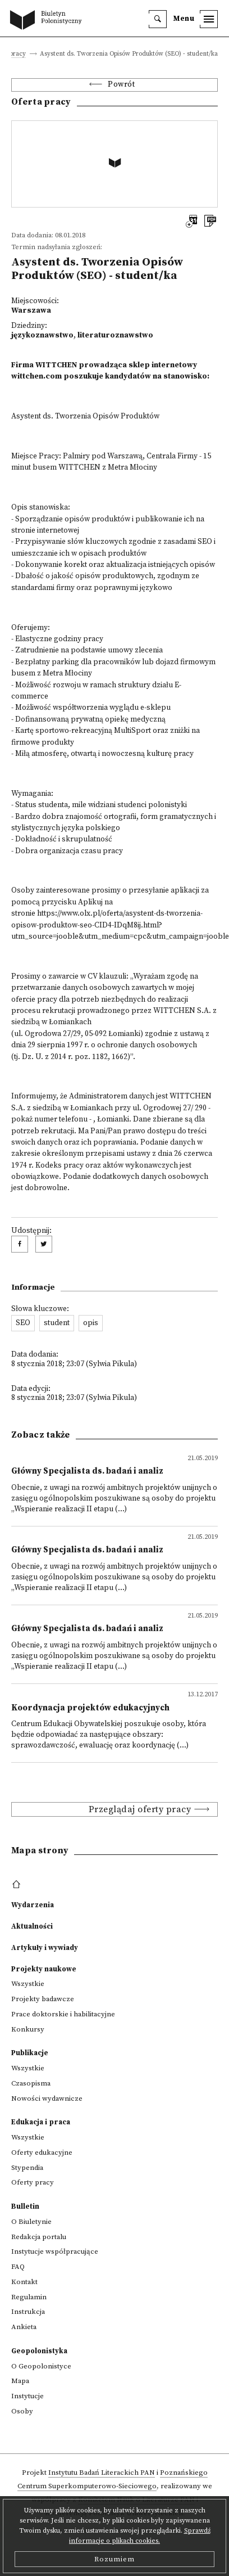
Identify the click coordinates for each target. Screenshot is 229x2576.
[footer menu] (17, 1885)
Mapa (20, 2380)
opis (90, 1323)
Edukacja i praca (40, 2122)
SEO (23, 1323)
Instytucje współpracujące (54, 2251)
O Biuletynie (31, 2221)
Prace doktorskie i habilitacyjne (63, 2014)
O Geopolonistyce (41, 2366)
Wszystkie (27, 1983)
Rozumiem (114, 2559)
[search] (158, 19)
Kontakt (24, 2281)
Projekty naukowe (43, 1969)
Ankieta (23, 2326)
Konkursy (27, 2029)
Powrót (121, 84)
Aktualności (32, 1926)
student (57, 1323)
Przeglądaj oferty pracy (140, 1809)
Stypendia (27, 2167)
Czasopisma (31, 2083)
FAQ (18, 2266)
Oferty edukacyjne (41, 2152)
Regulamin (29, 2297)
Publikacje (29, 2052)
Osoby (22, 2411)
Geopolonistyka (39, 2351)
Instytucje (27, 2396)
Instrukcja (28, 2311)
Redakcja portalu (38, 2236)
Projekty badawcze (42, 1998)
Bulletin (25, 2206)
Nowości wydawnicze (47, 2098)
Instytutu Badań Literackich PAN (101, 2472)
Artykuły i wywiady (44, 1947)
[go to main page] (48, 21)
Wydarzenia (32, 1905)
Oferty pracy (32, 2182)
